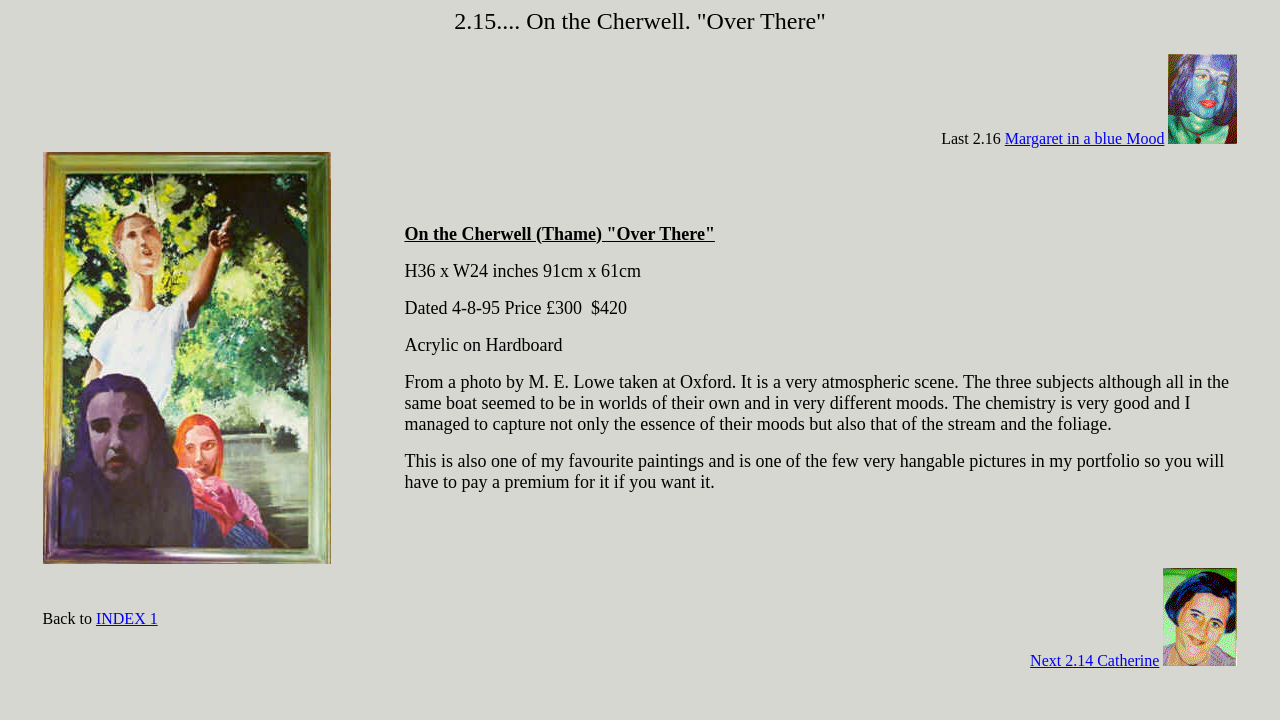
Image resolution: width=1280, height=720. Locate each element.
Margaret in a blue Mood (1085, 138)
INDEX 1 (127, 618)
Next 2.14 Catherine (1094, 660)
